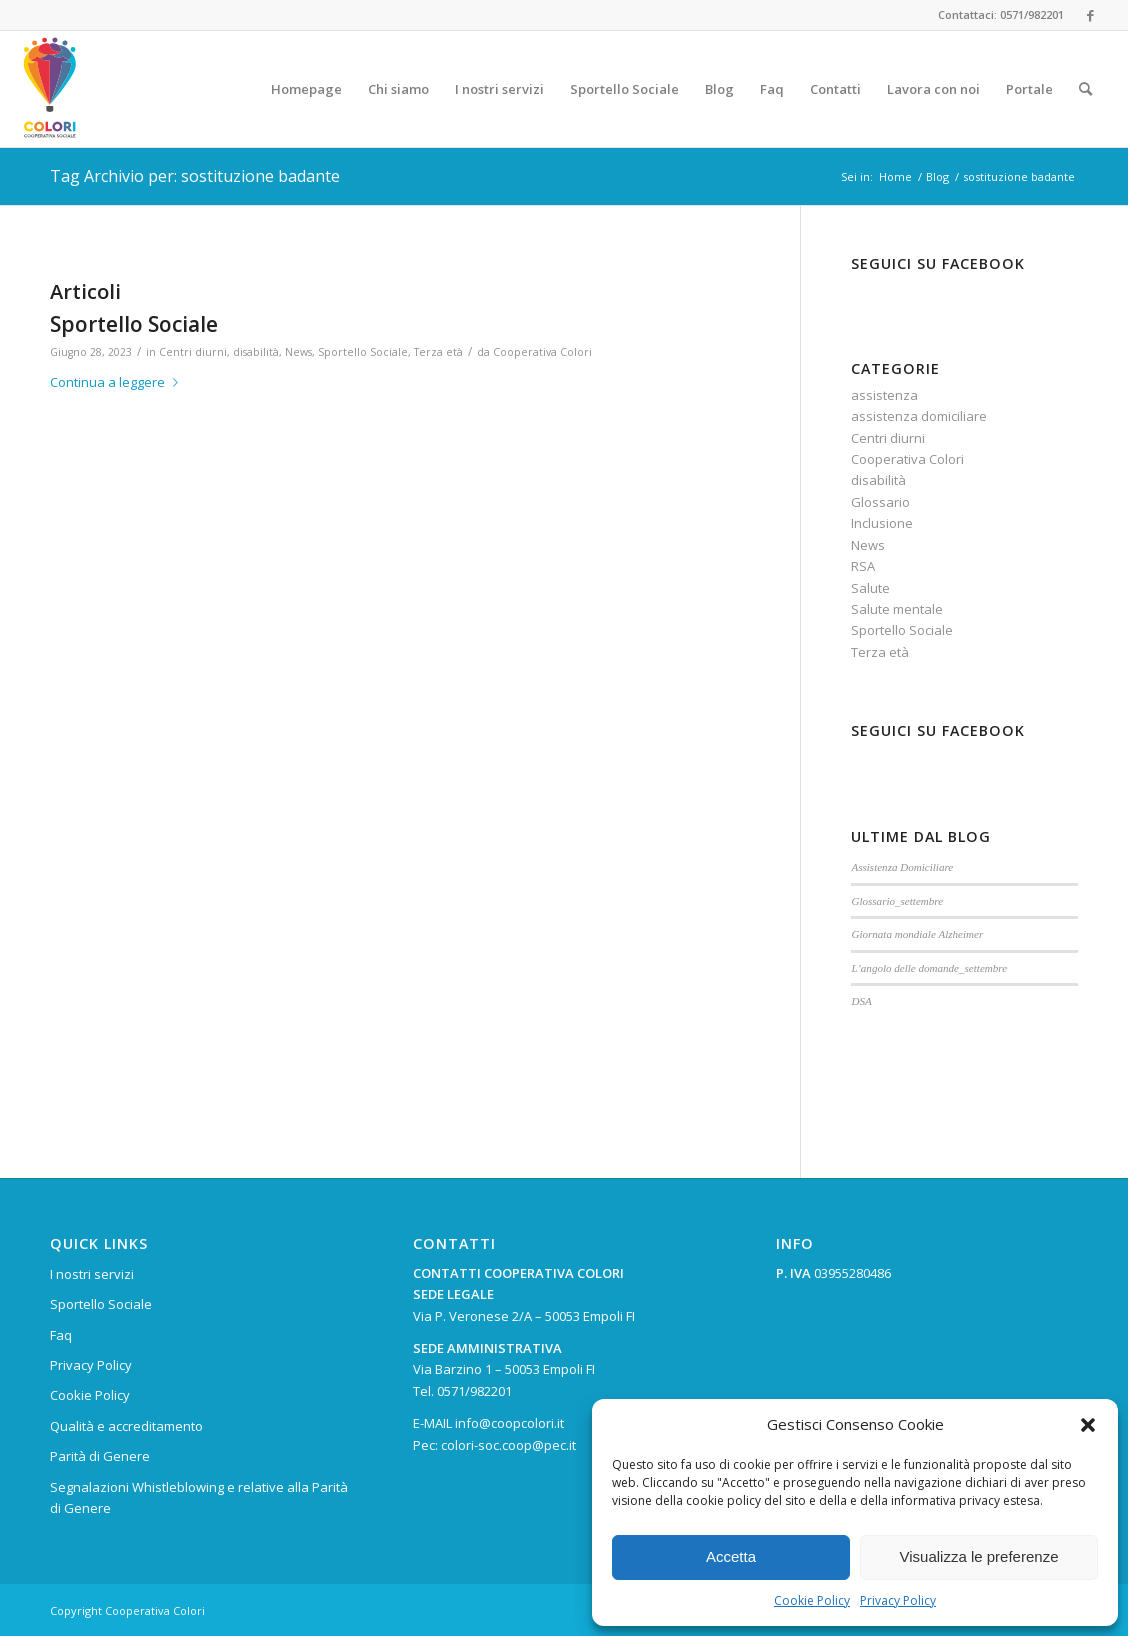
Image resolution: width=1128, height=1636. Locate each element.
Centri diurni (193, 352)
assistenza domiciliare (919, 416)
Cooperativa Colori (542, 352)
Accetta (731, 1556)
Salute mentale (897, 609)
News (298, 352)
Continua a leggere (118, 382)
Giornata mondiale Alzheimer (917, 934)
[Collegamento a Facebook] (1090, 15)
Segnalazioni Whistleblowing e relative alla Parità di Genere (199, 1497)
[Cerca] (1085, 89)
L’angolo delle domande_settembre (929, 968)
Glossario (880, 502)
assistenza (884, 395)
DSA (861, 1001)
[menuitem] (306, 89)
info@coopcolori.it (509, 1423)
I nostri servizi (92, 1274)
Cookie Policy (812, 1600)
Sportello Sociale (134, 324)
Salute (870, 588)
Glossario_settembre (897, 901)
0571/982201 (474, 1391)
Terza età (438, 352)
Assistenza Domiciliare (902, 867)
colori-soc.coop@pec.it (508, 1445)
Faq (61, 1335)
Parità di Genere (100, 1456)
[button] (1088, 1425)
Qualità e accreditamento (126, 1426)
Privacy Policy (898, 1600)
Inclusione (882, 523)
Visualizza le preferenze (979, 1556)
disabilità (256, 352)
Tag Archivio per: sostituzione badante (195, 176)
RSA (863, 566)
